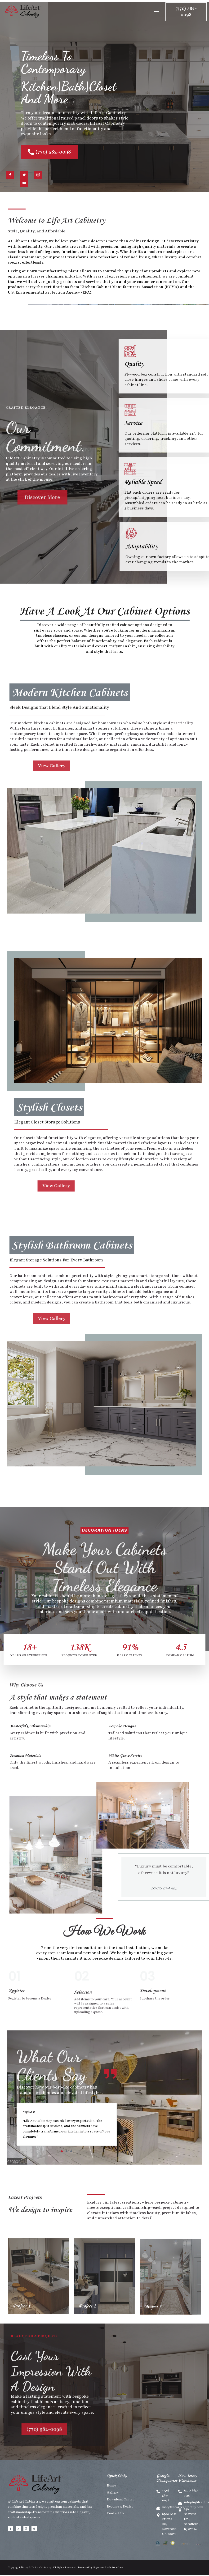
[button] (157, 12)
